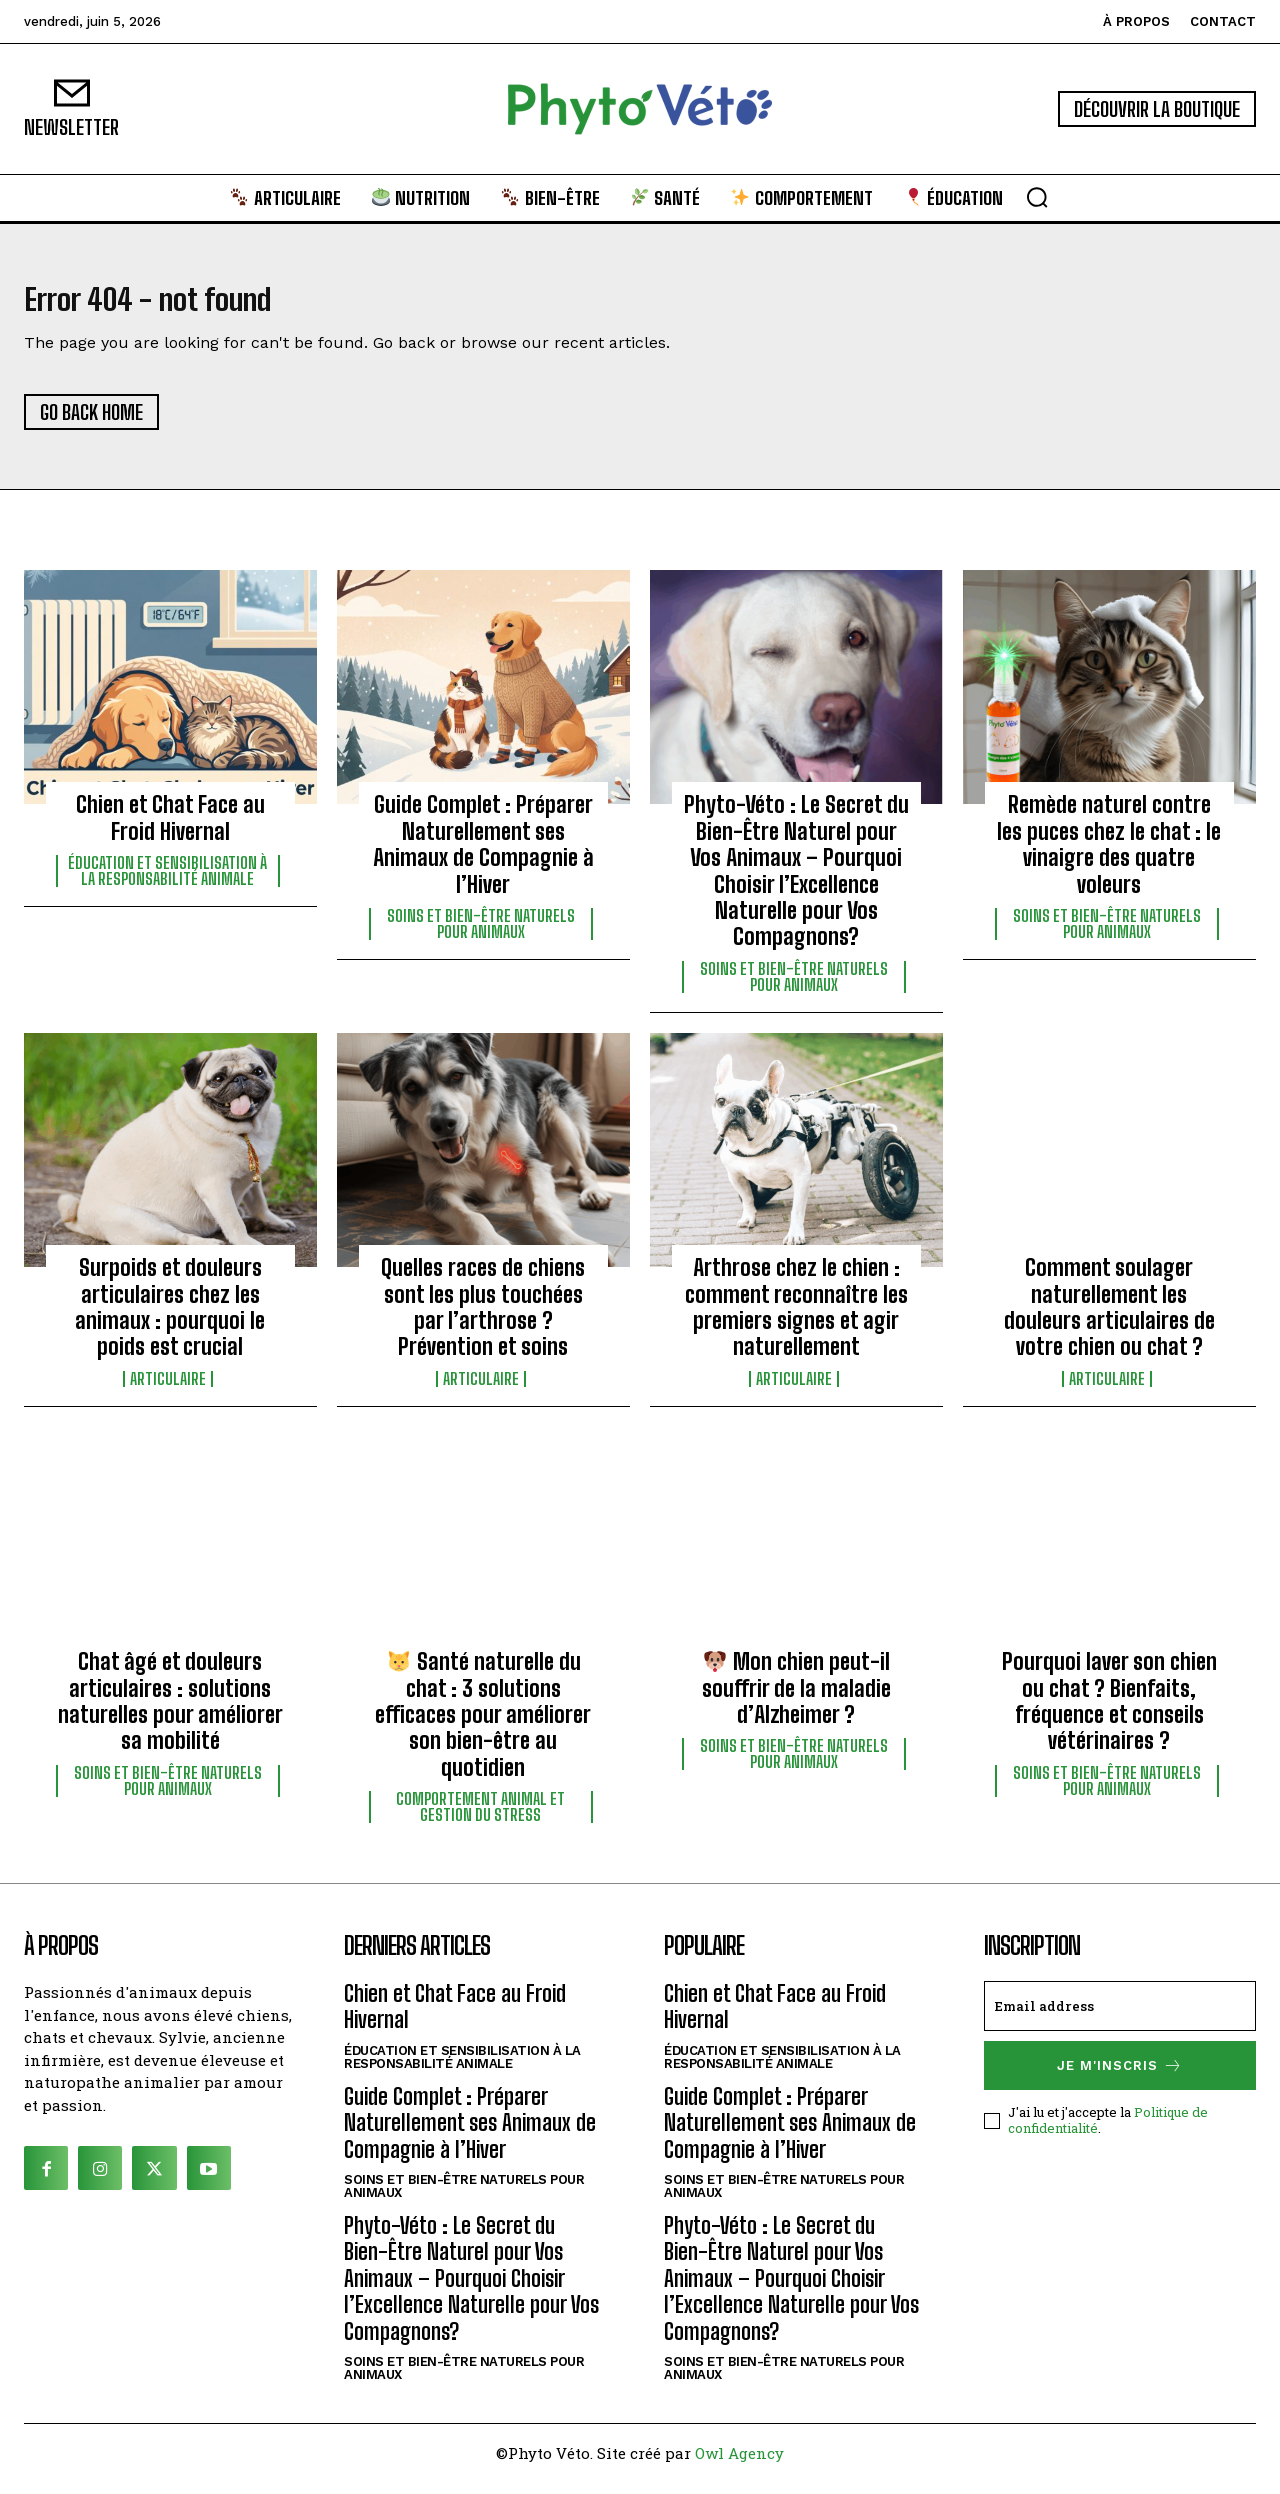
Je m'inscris (1120, 2077)
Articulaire (168, 1391)
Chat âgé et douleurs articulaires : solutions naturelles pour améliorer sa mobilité (170, 1713)
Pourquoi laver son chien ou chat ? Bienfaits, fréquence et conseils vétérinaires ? (1109, 1713)
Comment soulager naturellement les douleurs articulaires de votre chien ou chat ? (1109, 1319)
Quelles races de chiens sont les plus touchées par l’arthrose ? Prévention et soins (483, 1319)
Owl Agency (739, 2465)
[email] (1120, 2018)
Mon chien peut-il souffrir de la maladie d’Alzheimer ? (796, 1700)
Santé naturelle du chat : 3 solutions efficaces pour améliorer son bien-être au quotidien (483, 1726)
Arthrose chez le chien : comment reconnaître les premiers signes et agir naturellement (796, 1319)
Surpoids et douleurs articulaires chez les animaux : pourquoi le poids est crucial (170, 1319)
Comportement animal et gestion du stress (480, 1819)
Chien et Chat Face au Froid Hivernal (170, 829)
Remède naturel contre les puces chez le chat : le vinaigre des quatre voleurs (1109, 856)
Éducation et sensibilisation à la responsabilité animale (167, 883)
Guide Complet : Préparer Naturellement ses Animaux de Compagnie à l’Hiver (483, 856)
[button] (1037, 197)
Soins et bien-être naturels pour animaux (481, 936)
